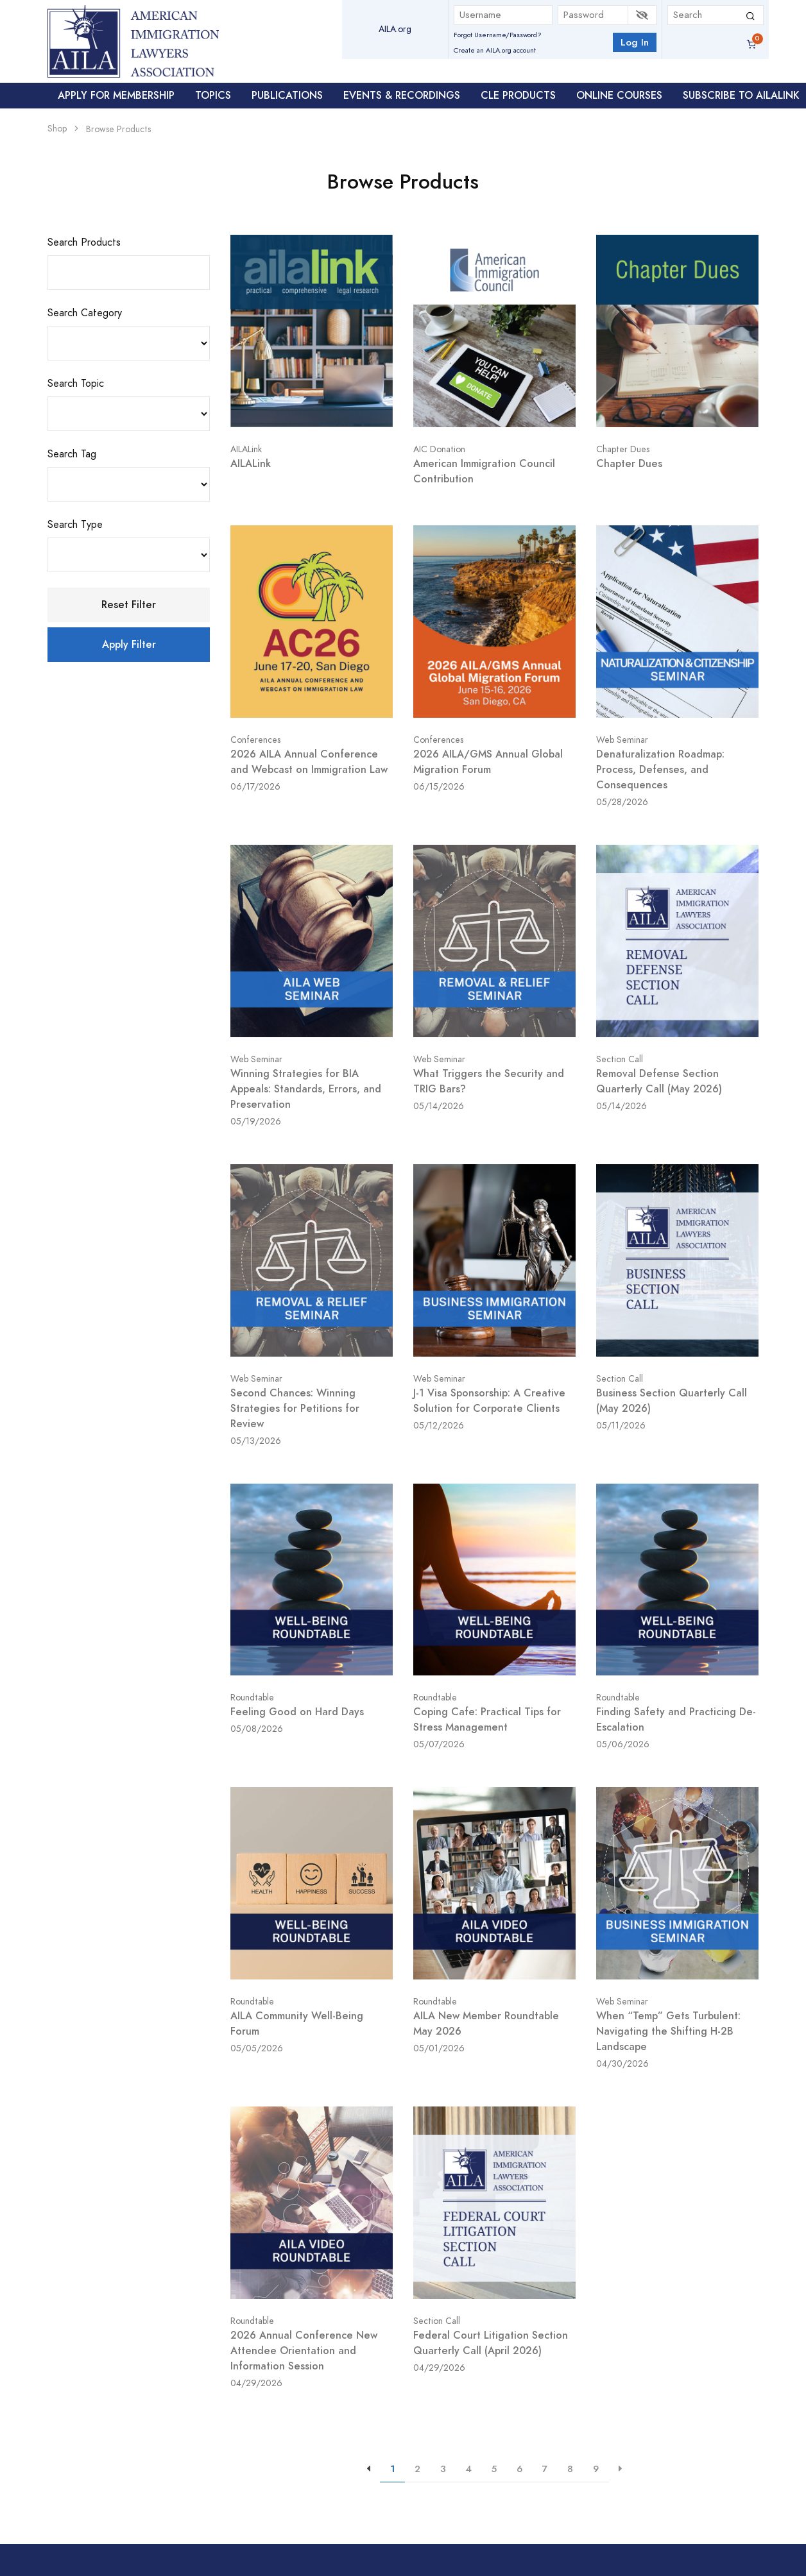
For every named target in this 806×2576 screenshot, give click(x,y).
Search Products (84, 242)
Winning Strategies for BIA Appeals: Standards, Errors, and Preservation (305, 1089)
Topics (213, 95)
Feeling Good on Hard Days (297, 1711)
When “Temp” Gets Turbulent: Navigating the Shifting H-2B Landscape (668, 2031)
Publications (287, 95)
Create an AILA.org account (495, 50)
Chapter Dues (622, 449)
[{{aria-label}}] (620, 2469)
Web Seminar (622, 740)
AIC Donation (439, 449)
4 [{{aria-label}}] (469, 2468)
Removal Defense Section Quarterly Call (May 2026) (659, 1081)
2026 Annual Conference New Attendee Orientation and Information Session (303, 2350)
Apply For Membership (116, 95)
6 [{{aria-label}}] (519, 2468)
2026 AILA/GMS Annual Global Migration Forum (488, 762)
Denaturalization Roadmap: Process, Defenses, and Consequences (660, 769)
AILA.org (395, 29)
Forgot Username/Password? (498, 35)
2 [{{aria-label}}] (417, 2468)
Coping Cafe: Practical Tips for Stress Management (487, 1719)
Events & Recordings (401, 95)
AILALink (246, 449)
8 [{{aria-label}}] (570, 2468)
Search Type (75, 525)
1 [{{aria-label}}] (392, 2468)
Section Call (619, 1059)
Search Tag (71, 454)
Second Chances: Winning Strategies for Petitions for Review (294, 1408)
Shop (57, 129)
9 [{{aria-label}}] (596, 2468)
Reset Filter (128, 604)
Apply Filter (129, 644)
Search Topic (75, 384)
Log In (635, 42)
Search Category (84, 313)
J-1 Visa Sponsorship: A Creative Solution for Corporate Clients (489, 1400)
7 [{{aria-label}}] (544, 2468)
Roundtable (252, 1697)
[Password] (593, 15)
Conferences (255, 740)
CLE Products (518, 95)
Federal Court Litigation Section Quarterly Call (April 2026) (490, 2343)
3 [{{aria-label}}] (443, 2468)
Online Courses (619, 95)
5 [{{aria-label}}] (494, 2468)
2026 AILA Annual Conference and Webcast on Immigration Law (309, 762)
